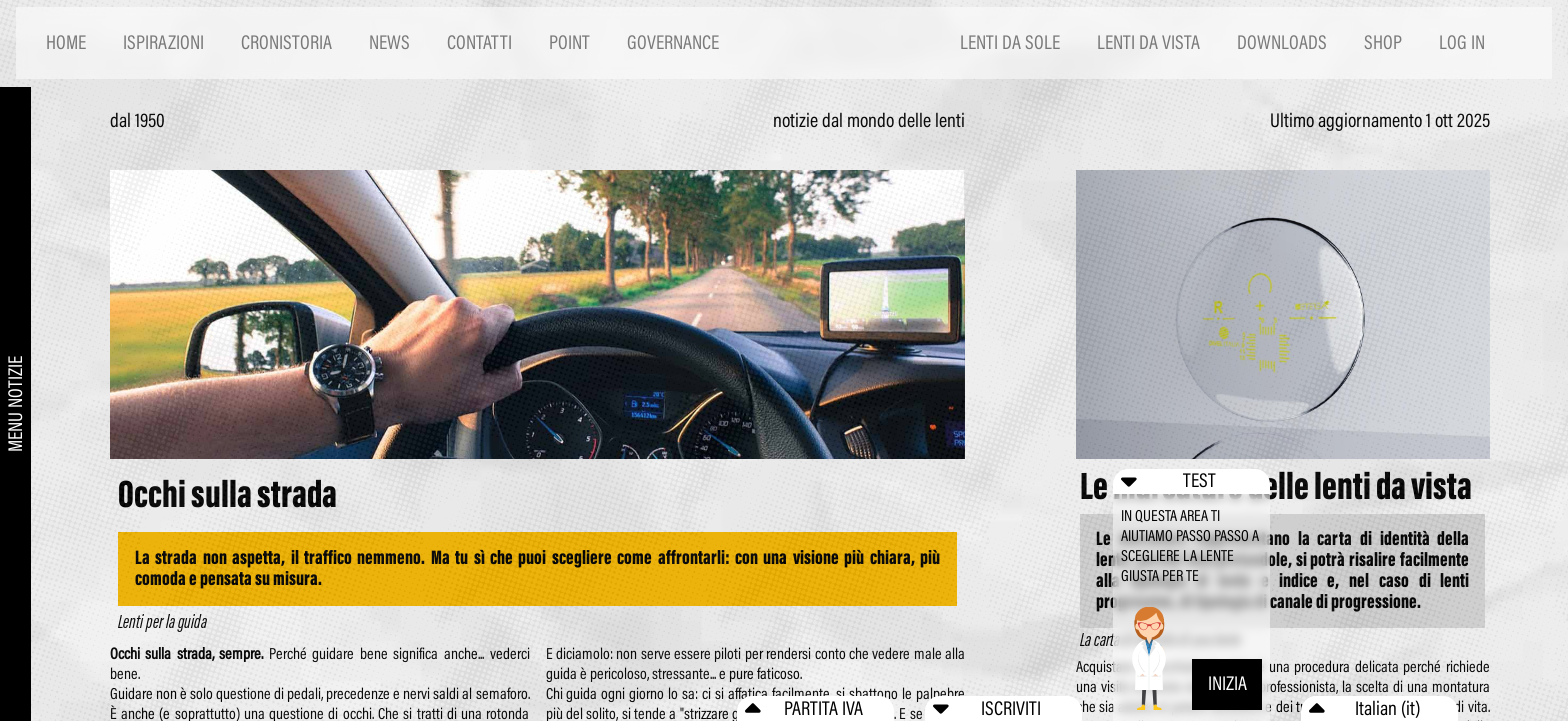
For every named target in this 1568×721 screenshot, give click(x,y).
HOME (66, 42)
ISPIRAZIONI (163, 42)
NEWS (389, 42)
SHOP (1383, 42)
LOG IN (1462, 42)
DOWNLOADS (1282, 42)
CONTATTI (479, 42)
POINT (569, 42)
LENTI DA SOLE (1010, 42)
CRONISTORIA (286, 42)
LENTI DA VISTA (1148, 42)
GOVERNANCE (673, 42)
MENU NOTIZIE (16, 404)
